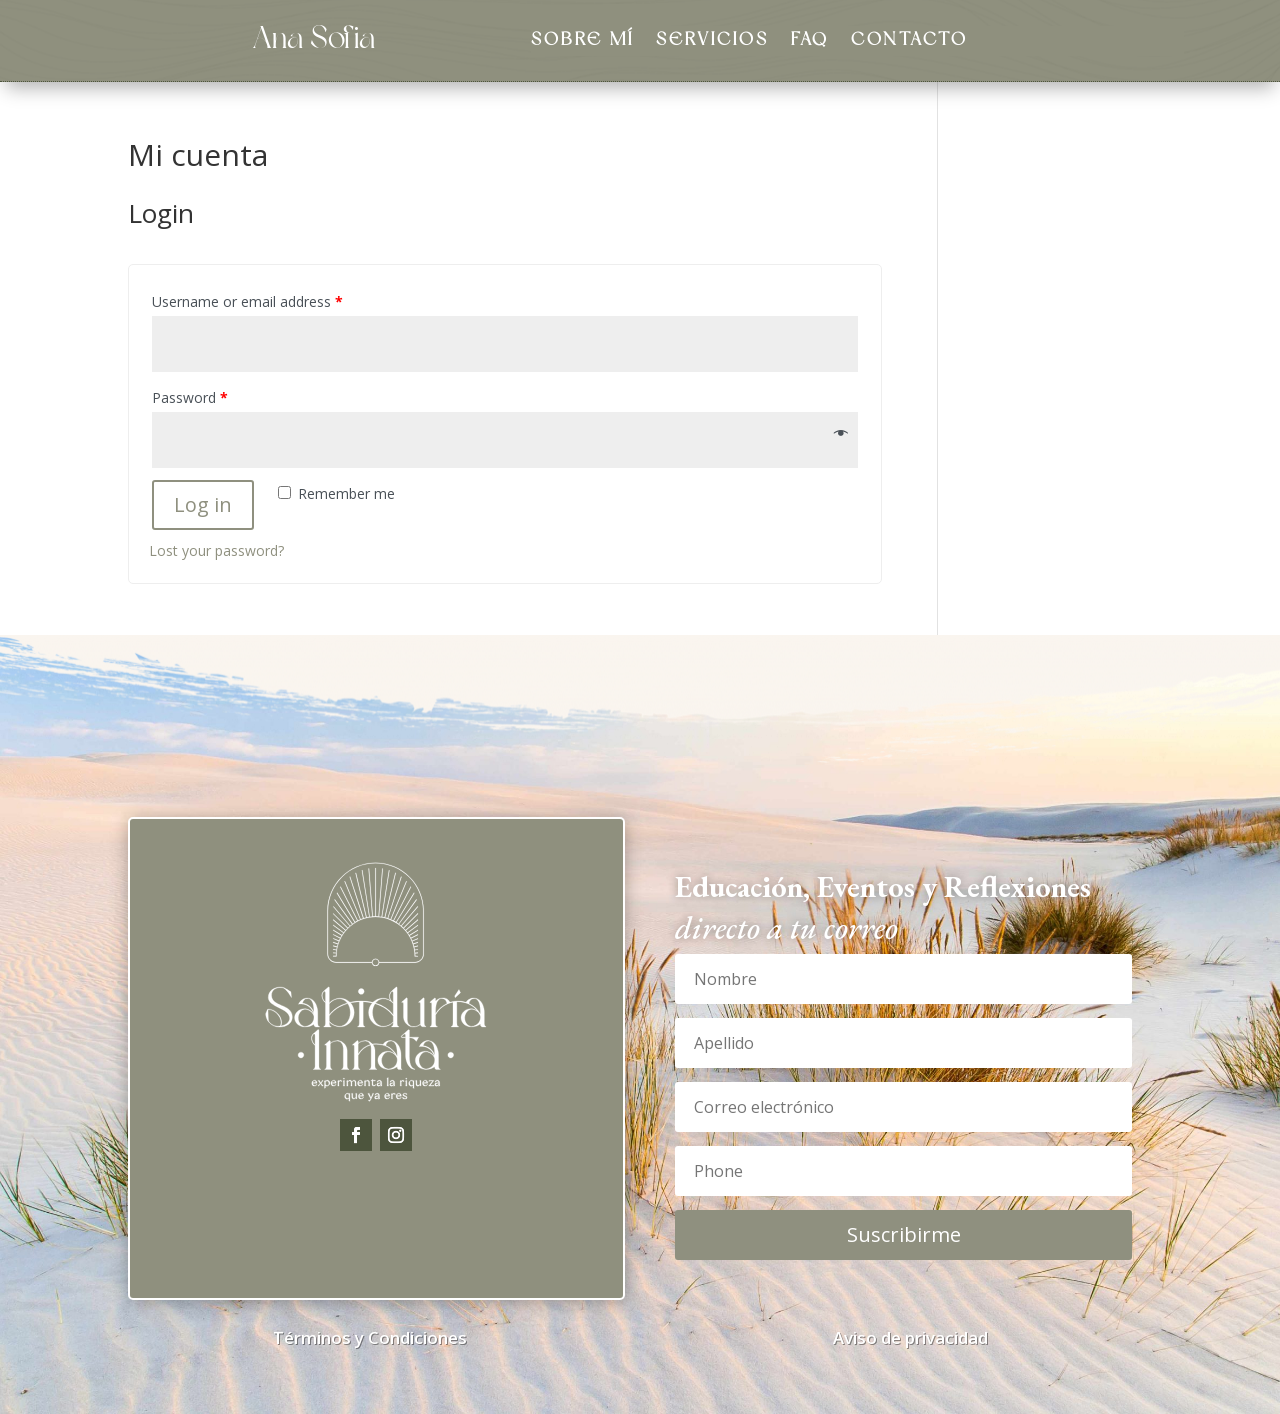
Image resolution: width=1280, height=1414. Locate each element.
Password (190, 397)
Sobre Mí (582, 42)
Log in (203, 504)
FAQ (810, 42)
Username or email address (247, 301)
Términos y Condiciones (370, 1337)
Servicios (712, 42)
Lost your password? (216, 550)
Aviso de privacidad (910, 1337)
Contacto (909, 42)
